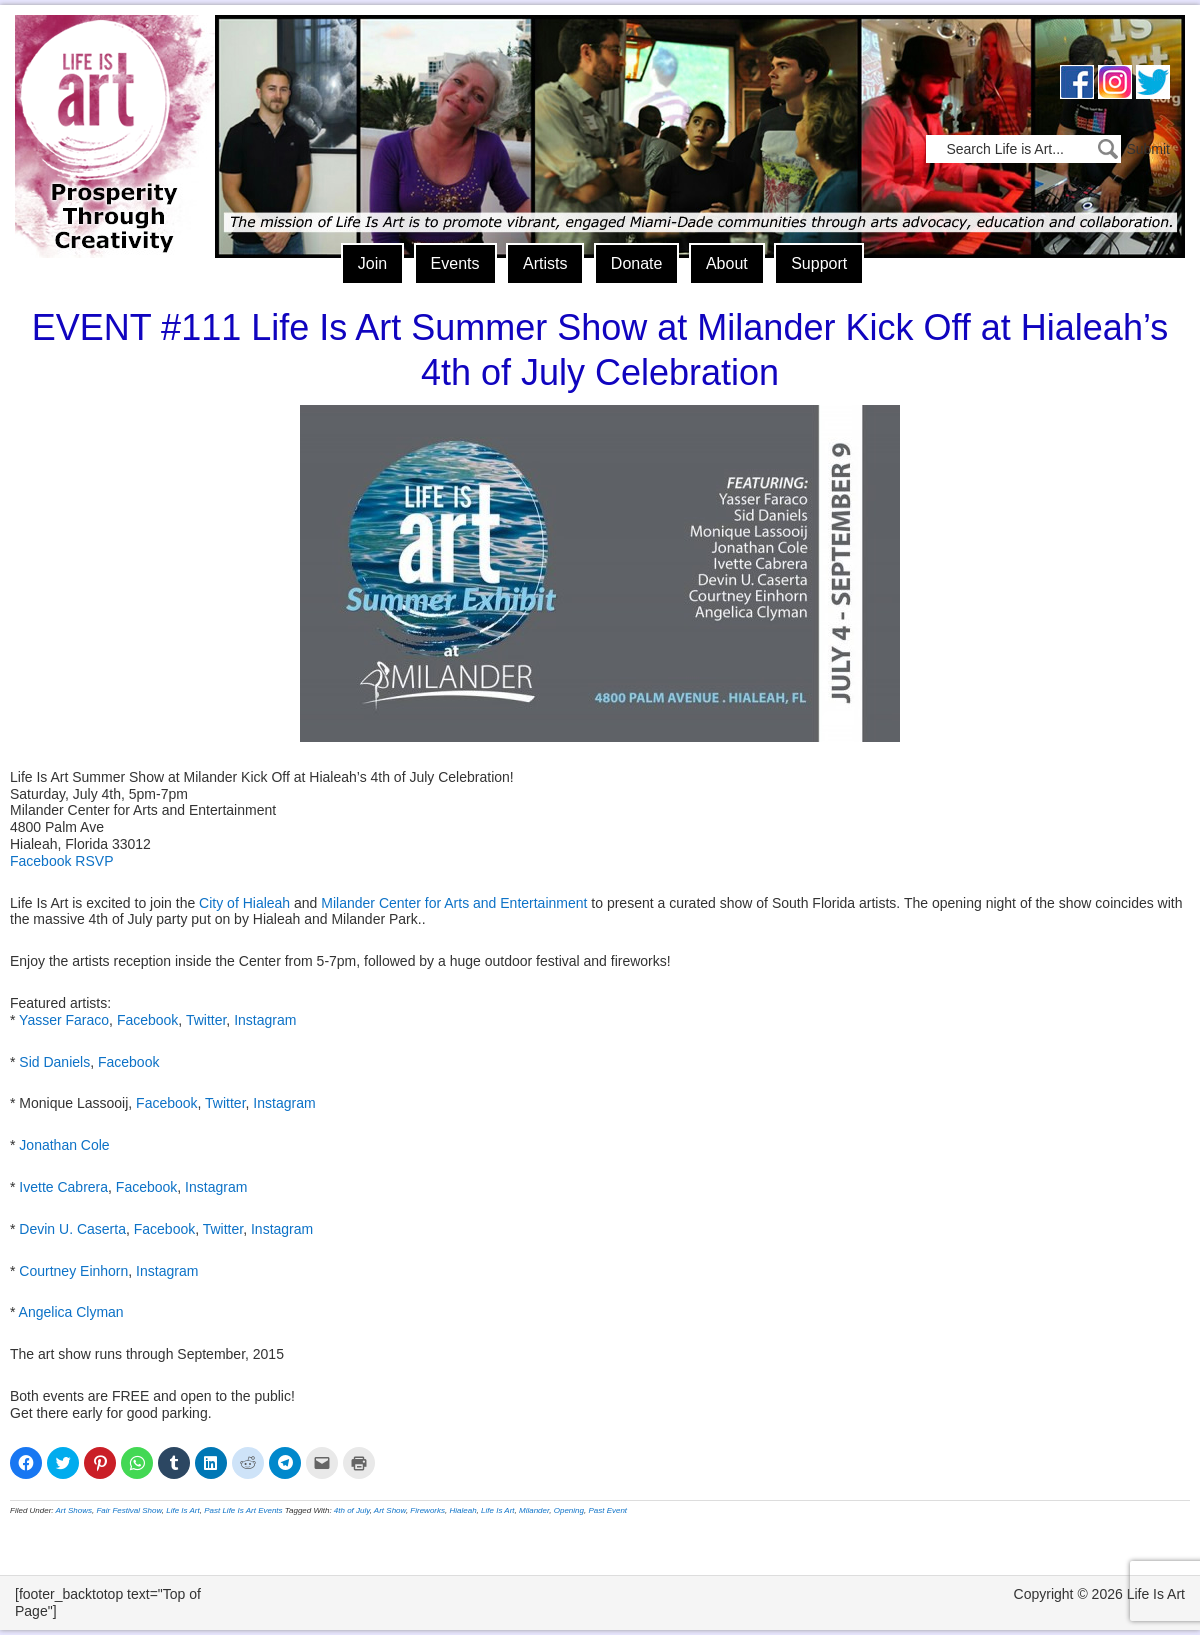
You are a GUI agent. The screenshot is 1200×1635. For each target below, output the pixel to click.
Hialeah (462, 1510)
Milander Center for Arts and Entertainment (454, 903)
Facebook (147, 1020)
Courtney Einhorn (73, 1271)
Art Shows (74, 1510)
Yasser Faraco (64, 1020)
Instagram (265, 1020)
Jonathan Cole (64, 1145)
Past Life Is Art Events (243, 1510)
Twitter (206, 1020)
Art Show (390, 1510)
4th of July (352, 1510)
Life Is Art (107, 107)
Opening (569, 1510)
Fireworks (427, 1510)
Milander (534, 1510)
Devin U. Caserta (72, 1229)
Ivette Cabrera (63, 1187)
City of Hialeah (244, 903)
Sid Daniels (54, 1062)
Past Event (607, 1510)
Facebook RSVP (62, 861)
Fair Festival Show (128, 1510)
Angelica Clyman (71, 1312)
